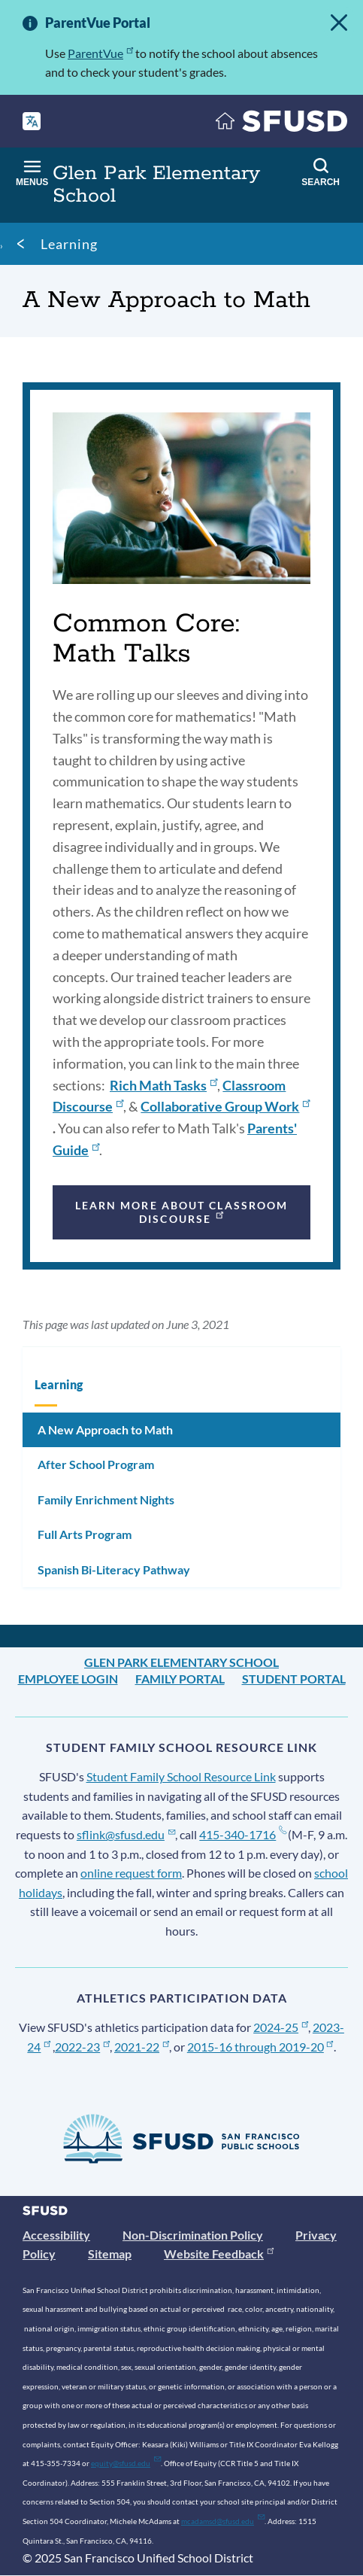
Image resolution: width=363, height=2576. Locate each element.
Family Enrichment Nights (106, 1499)
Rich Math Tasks (163, 1085)
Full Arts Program (85, 1534)
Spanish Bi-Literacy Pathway (114, 1569)
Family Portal (180, 1678)
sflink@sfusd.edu (126, 1834)
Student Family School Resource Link (181, 1776)
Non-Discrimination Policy (193, 2235)
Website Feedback (219, 2253)
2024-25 (280, 2027)
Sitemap (110, 2253)
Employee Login (68, 1678)
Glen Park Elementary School (181, 1662)
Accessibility (56, 2235)
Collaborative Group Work (225, 1106)
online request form (131, 1873)
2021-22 (141, 2046)
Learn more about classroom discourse (182, 1212)
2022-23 (82, 2046)
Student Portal (294, 1678)
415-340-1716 (242, 1834)
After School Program (96, 1464)
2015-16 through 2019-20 (260, 2046)
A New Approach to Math (105, 1429)
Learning (69, 244)
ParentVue (100, 53)
